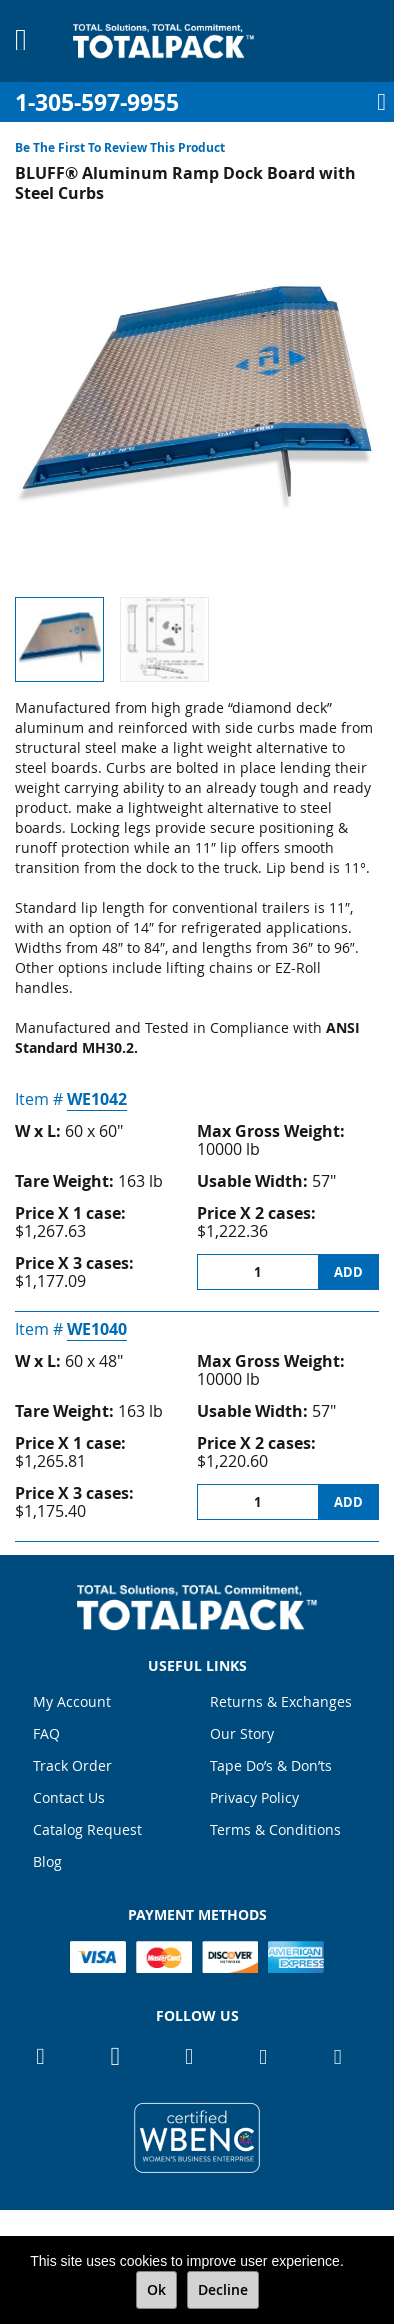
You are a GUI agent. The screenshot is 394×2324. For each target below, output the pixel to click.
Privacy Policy (254, 1797)
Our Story (242, 1733)
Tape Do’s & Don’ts (271, 1765)
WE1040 (97, 1329)
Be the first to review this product (120, 147)
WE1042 (97, 1099)
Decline (223, 2289)
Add (348, 1272)
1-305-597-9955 (97, 102)
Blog (47, 1861)
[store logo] (163, 41)
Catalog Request (87, 1829)
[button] (164, 639)
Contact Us (69, 1797)
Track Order (72, 1765)
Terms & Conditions (275, 1829)
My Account (72, 1701)
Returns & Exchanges (281, 1701)
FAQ (46, 1733)
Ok (156, 2289)
